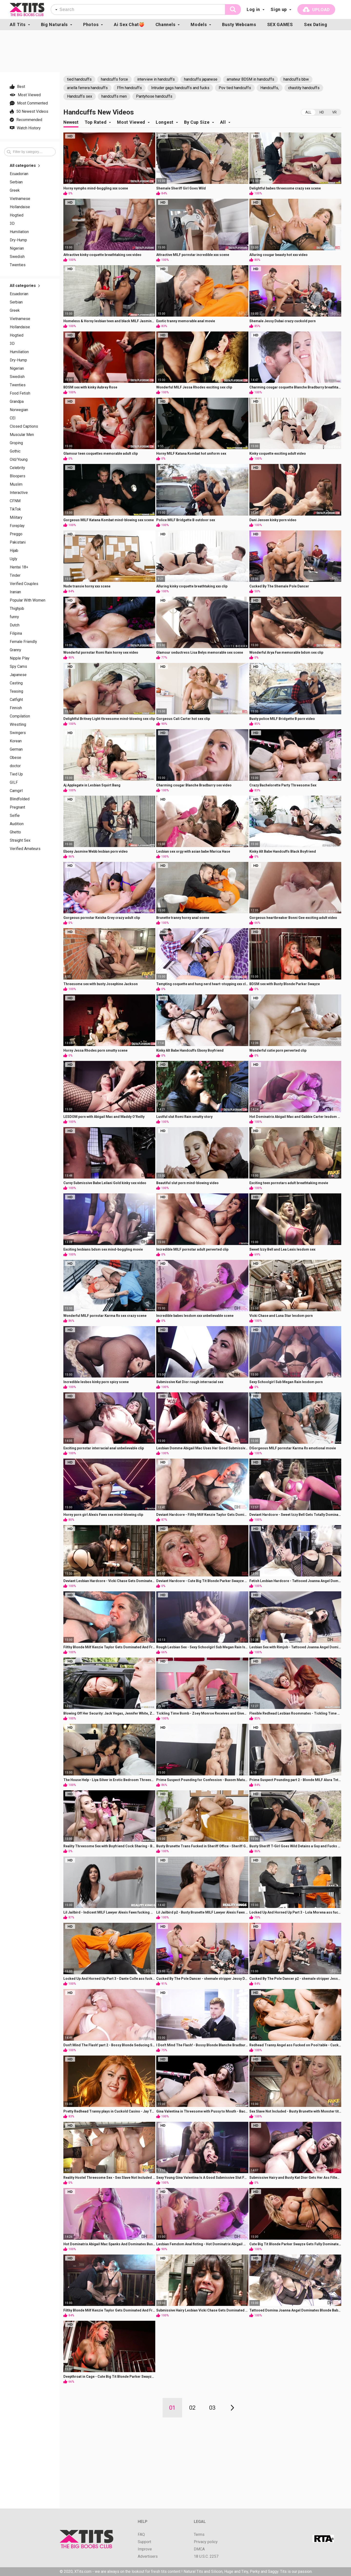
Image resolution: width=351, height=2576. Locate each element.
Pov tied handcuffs (235, 87)
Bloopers (17, 476)
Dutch (15, 625)
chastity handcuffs (304, 87)
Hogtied (16, 215)
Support (144, 2542)
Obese (15, 757)
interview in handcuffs (156, 79)
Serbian (16, 182)
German (16, 749)
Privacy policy (206, 2542)
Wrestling (18, 724)
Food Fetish (20, 393)
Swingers (18, 733)
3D (12, 223)
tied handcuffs (79, 79)
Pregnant (17, 807)
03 (212, 2407)
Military (16, 517)
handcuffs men (114, 96)
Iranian (15, 592)
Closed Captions (24, 426)
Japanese (18, 675)
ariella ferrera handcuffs (87, 87)
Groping (16, 443)
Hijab (14, 550)
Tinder (15, 575)
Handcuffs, (269, 87)
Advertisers (148, 2556)
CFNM (15, 501)
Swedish (17, 257)
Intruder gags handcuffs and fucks (180, 87)
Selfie (15, 815)
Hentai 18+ (19, 567)
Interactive (19, 493)
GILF (14, 782)
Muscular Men (22, 435)
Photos (90, 24)
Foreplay (17, 526)
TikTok (15, 509)
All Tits (18, 24)
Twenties (18, 265)
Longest (165, 122)
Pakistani (18, 542)
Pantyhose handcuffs (154, 96)
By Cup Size (197, 122)
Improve (145, 2549)
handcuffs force (114, 79)
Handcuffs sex (79, 96)
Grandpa (17, 401)
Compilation (20, 716)
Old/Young (19, 459)
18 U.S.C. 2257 (206, 2556)
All (308, 112)
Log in (253, 9)
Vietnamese (20, 199)
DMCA (199, 2549)
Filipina (16, 633)
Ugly (13, 559)
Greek (15, 190)
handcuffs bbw (296, 79)
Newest (70, 122)
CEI (13, 418)
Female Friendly (23, 642)
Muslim (16, 484)
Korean (16, 741)
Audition (17, 824)
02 (192, 2407)
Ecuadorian (19, 174)
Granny (15, 650)
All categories (25, 165)
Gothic (15, 451)
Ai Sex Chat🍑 (129, 24)
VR (334, 112)
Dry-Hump (18, 240)
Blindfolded (19, 799)
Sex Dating (315, 24)
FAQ (141, 2534)
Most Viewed (131, 122)
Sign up (279, 9)
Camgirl (16, 791)
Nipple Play (19, 658)
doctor (15, 766)
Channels (166, 24)
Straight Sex (20, 840)
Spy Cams (18, 666)
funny (14, 617)
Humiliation (19, 232)
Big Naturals (54, 24)
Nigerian (17, 248)
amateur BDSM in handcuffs (250, 79)
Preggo (16, 534)
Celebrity (17, 468)
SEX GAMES (280, 24)
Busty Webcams (239, 24)
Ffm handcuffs (129, 87)
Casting (16, 683)
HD (322, 112)
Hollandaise (20, 207)
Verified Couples (24, 584)
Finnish (16, 708)
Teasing (16, 691)
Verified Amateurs (25, 849)
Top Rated (96, 122)
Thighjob (17, 608)
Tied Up (16, 774)
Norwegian (19, 410)
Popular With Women (27, 600)
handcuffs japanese (200, 79)
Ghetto (15, 832)
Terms (199, 2534)
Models (199, 24)
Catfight (16, 700)
